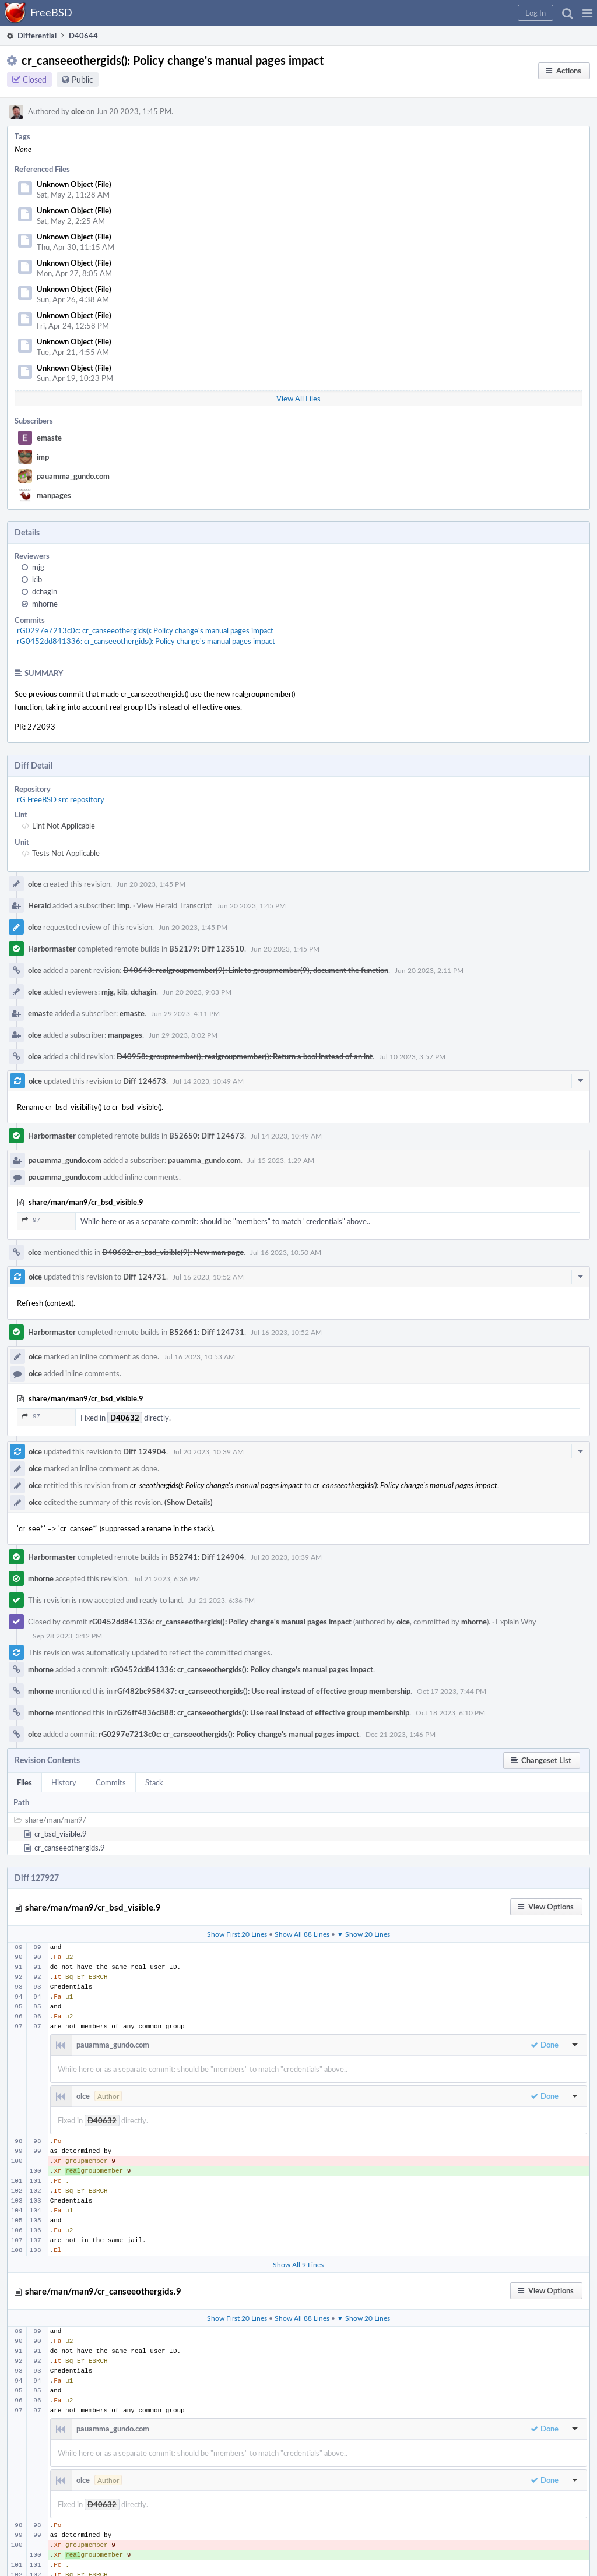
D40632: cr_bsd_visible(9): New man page (173, 1252)
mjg (38, 567)
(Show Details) (188, 1502)
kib (37, 579)
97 (31, 1219)
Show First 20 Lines (237, 1934)
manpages (54, 495)
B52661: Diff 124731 (206, 1332)
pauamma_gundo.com (73, 476)
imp (43, 457)
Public (82, 79)
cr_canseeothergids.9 (69, 1847)
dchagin (44, 591)
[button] (587, 13)
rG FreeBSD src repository (60, 799)
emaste (49, 437)
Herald (39, 905)
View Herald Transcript (174, 905)
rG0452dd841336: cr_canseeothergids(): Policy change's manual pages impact (146, 641)
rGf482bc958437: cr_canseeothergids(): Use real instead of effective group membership (262, 1691)
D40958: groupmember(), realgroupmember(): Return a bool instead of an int (245, 1056)
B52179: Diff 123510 (206, 948)
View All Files (298, 398)
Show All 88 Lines (302, 1934)
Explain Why (516, 1621)
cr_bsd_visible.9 (60, 1833)
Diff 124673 (144, 1081)
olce (78, 111)
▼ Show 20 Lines (364, 1934)
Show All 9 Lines (298, 2264)
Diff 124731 (144, 1276)
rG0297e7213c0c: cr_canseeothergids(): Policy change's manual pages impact (145, 630)
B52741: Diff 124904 (206, 1557)
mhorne (45, 603)
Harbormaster (52, 948)
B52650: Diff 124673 (206, 1135)
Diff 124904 (144, 1451)
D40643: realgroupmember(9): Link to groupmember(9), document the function (255, 970)
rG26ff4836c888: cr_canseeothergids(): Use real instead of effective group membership (261, 1712)
